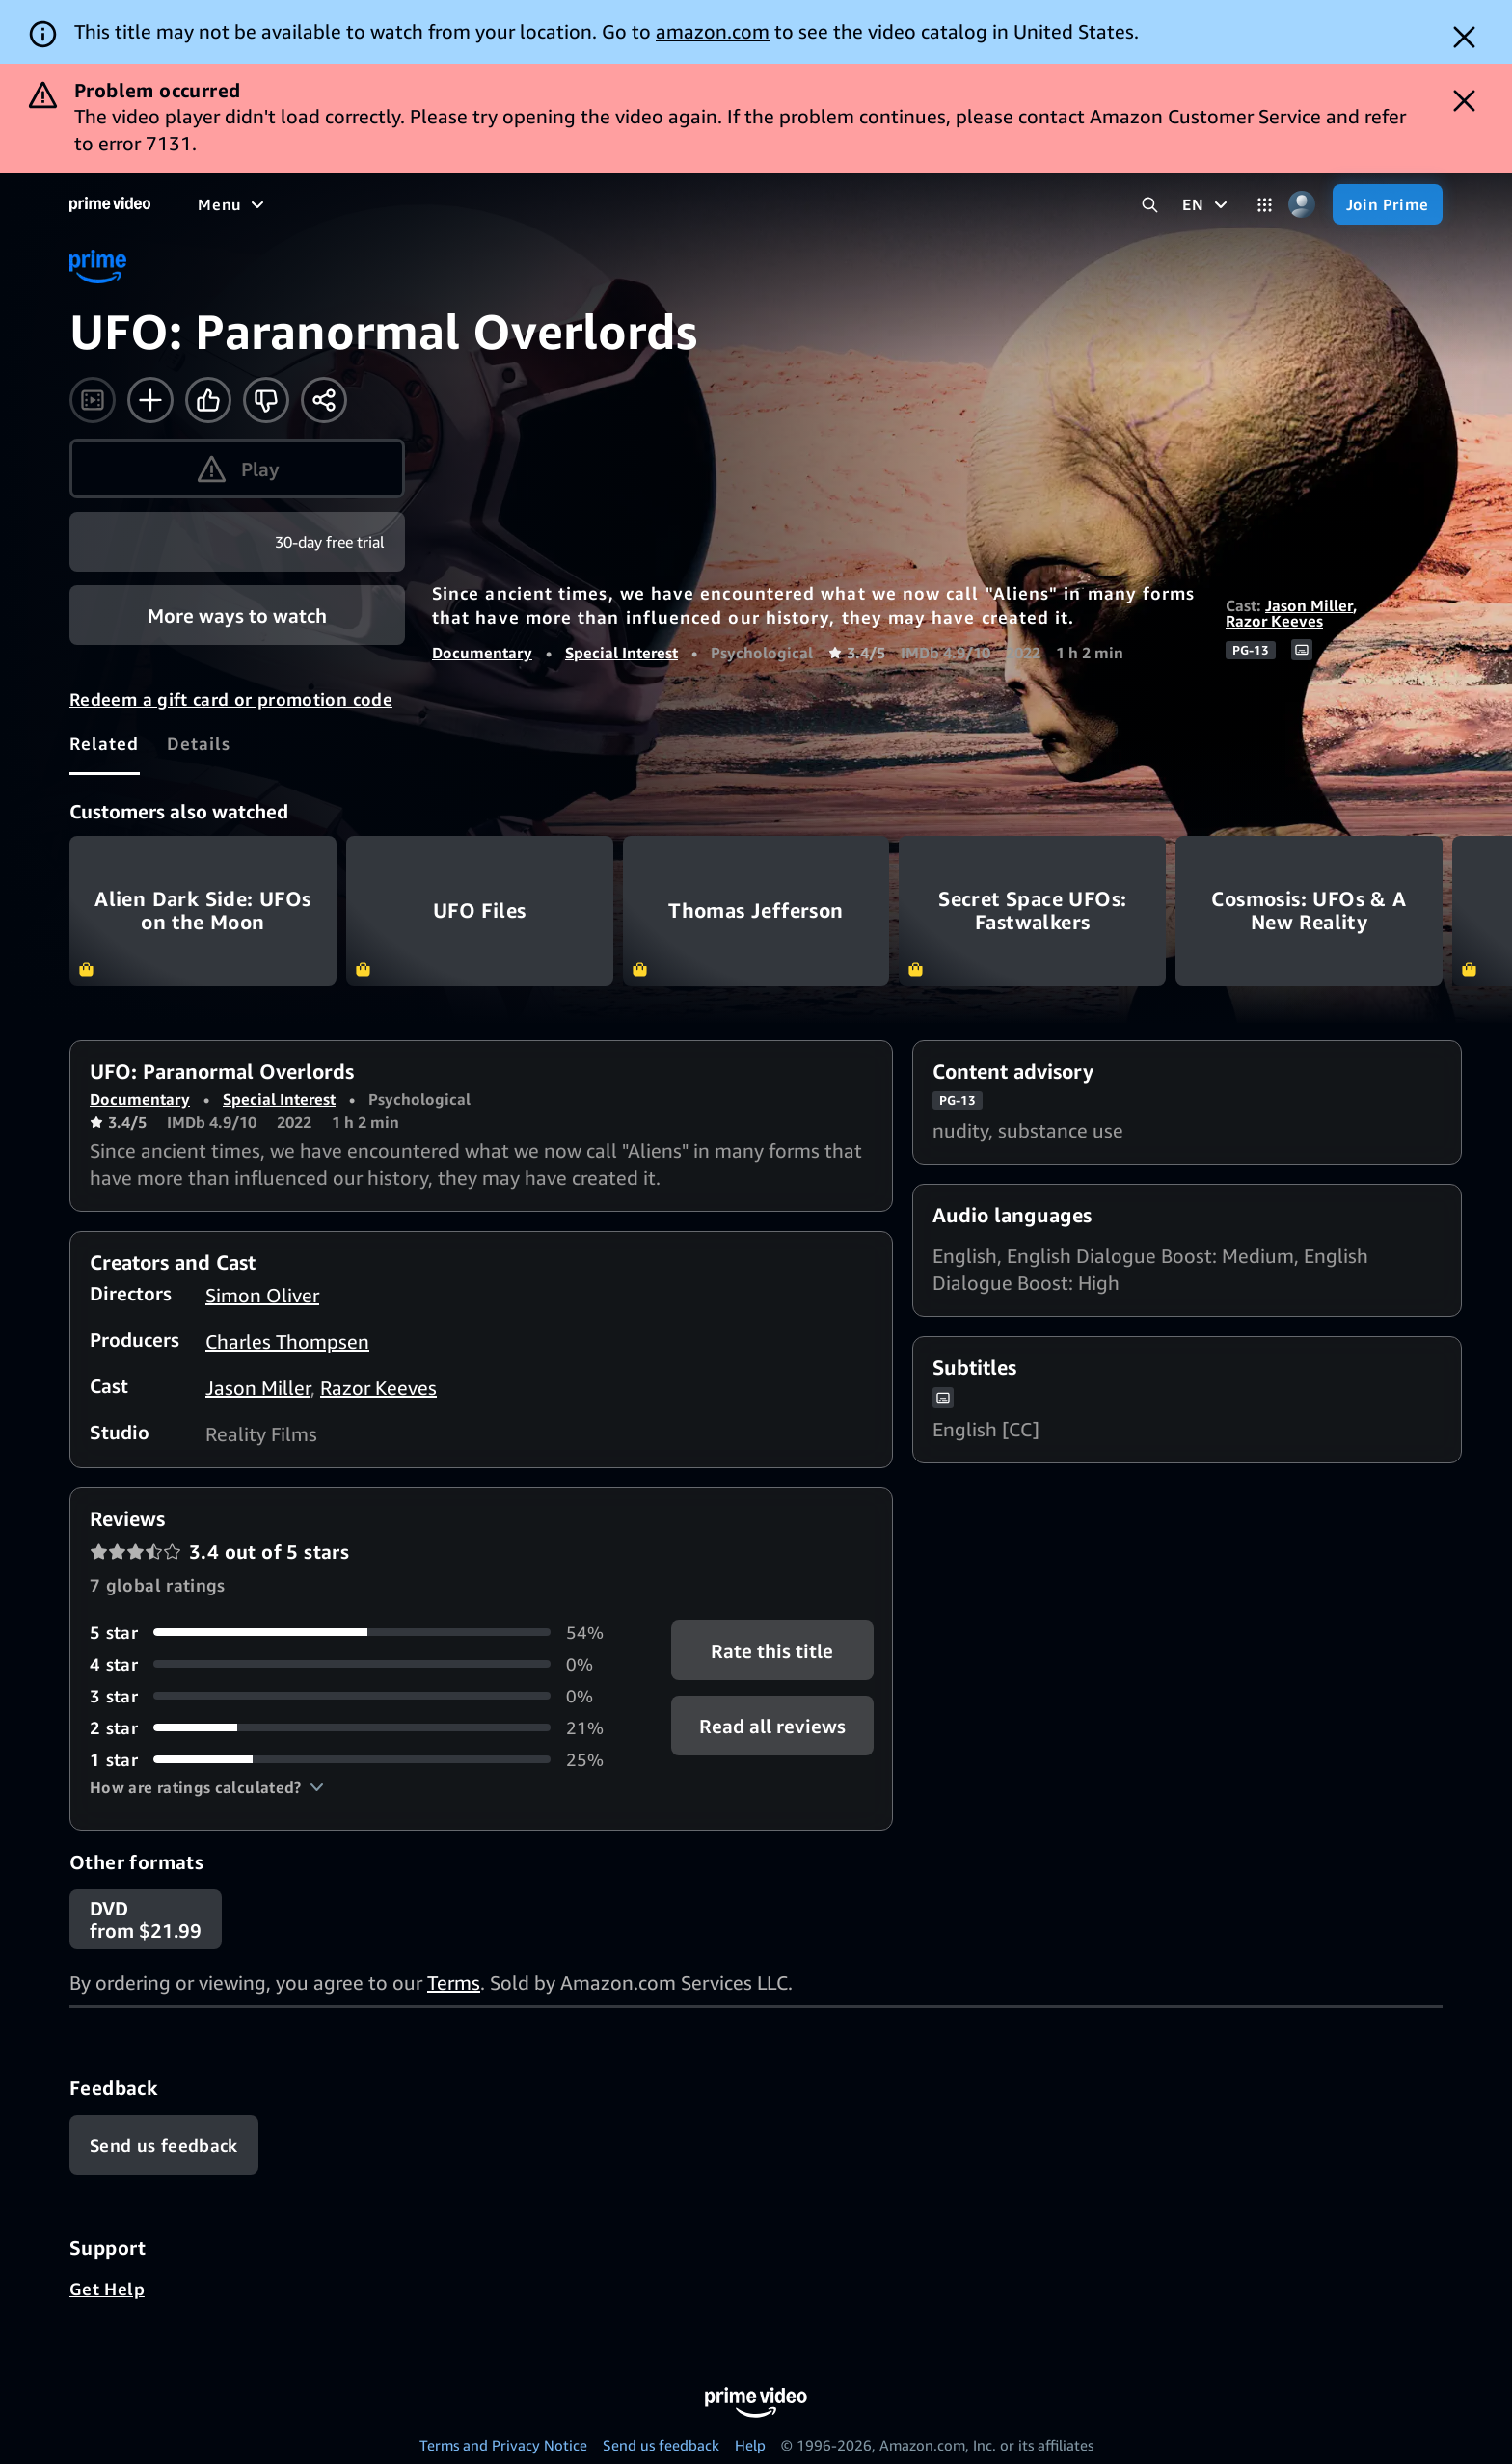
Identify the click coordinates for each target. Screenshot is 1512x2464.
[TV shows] (376, 204)
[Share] (324, 400)
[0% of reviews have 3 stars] (357, 1696)
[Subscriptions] (741, 204)
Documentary (482, 652)
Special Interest (621, 652)
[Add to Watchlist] (150, 400)
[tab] (104, 743)
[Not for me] (266, 400)
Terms (453, 1982)
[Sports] (465, 204)
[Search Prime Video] (1150, 205)
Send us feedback (661, 2444)
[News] (540, 204)
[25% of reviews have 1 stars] (357, 1760)
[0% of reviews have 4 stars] (357, 1664)
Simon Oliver (262, 1295)
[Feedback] (163, 2145)
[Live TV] (617, 204)
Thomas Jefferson (756, 911)
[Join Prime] (1388, 204)
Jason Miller (1309, 605)
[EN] (1207, 204)
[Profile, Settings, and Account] (1302, 205)
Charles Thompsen (287, 1341)
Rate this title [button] (772, 1650)
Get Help (107, 2288)
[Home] (109, 204)
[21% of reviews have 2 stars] (357, 1728)
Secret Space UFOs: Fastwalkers (1032, 911)
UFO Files (479, 911)
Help (750, 2444)
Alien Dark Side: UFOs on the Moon (203, 911)
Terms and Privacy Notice (503, 2444)
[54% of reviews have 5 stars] (357, 1632)
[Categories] (1264, 205)
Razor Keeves (1274, 620)
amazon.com (713, 31)
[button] (207, 1787)
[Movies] (285, 204)
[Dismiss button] (1464, 37)
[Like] (208, 400)
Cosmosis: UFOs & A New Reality (1309, 911)
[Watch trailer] (92, 400)
